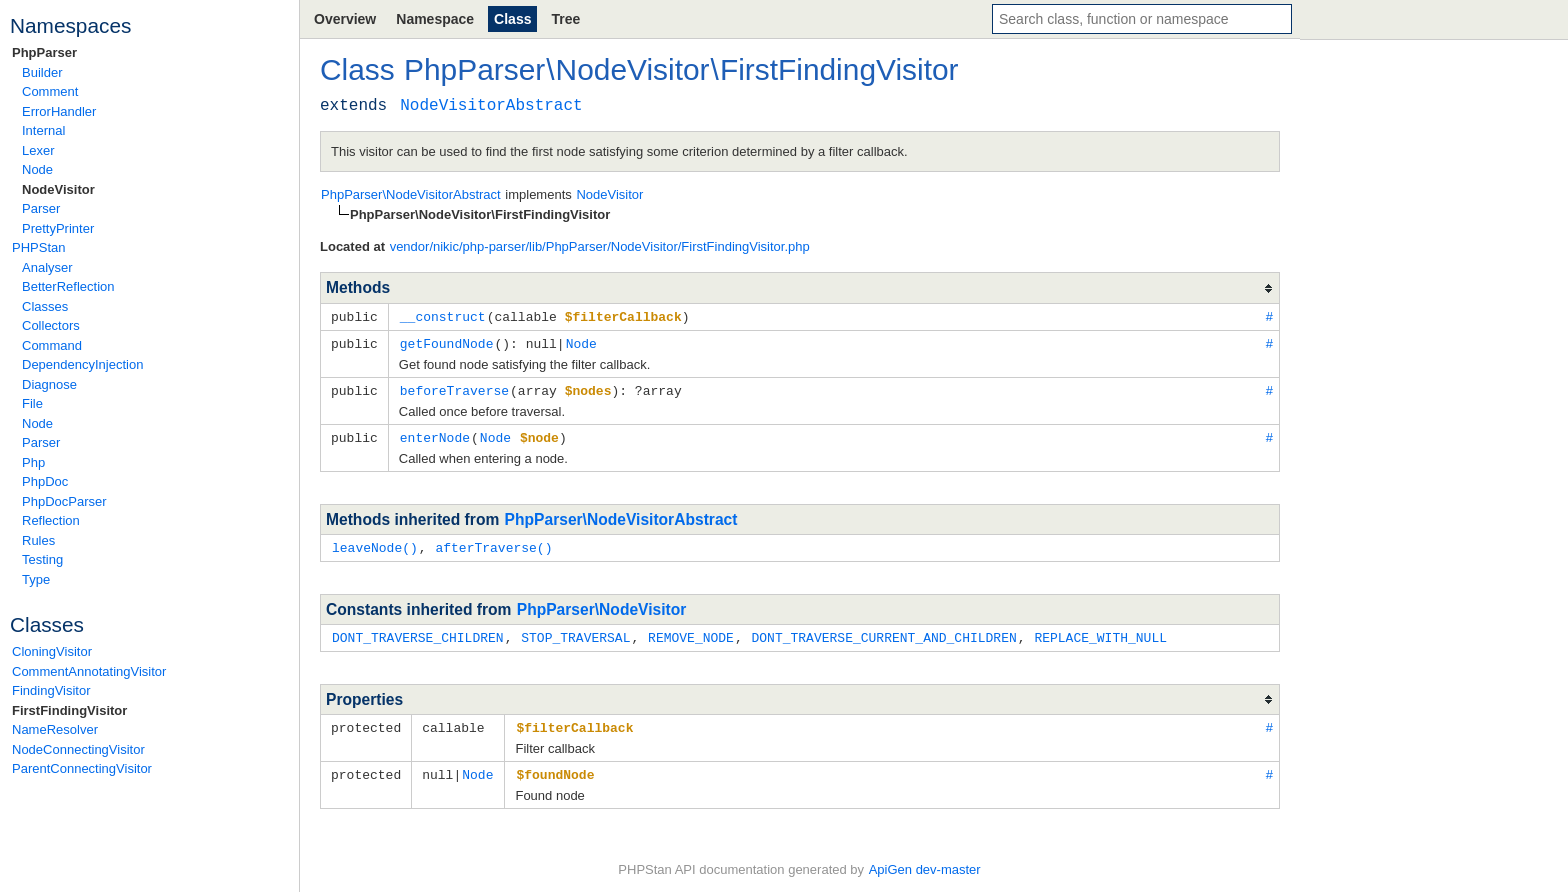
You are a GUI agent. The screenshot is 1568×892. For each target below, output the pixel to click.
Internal (43, 130)
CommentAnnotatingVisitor (89, 671)
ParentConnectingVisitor (82, 768)
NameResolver (55, 729)
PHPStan (38, 247)
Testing (42, 559)
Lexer (38, 150)
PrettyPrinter (58, 228)
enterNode (435, 434)
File (32, 403)
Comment (50, 91)
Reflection (51, 520)
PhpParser (44, 52)
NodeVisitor (58, 189)
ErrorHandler (59, 111)
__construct (443, 316)
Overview (345, 19)
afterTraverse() (493, 543)
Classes (45, 306)
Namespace (435, 19)
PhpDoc (45, 481)
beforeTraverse (454, 388)
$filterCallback (574, 721)
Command (52, 345)
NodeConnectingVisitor (78, 749)
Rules (38, 540)
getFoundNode (447, 342)
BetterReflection (68, 286)
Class (512, 19)
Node (37, 169)
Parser (41, 208)
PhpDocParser (64, 501)
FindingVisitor (51, 690)
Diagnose (49, 384)
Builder (42, 72)
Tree (565, 19)
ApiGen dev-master (925, 862)
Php (33, 462)
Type (36, 579)
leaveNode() (375, 543)
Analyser (47, 267)
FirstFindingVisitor (69, 710)
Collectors (51, 325)
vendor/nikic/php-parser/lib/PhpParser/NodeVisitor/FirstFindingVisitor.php (600, 246)
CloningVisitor (52, 651)
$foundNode (555, 767)
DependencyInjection (82, 364)
